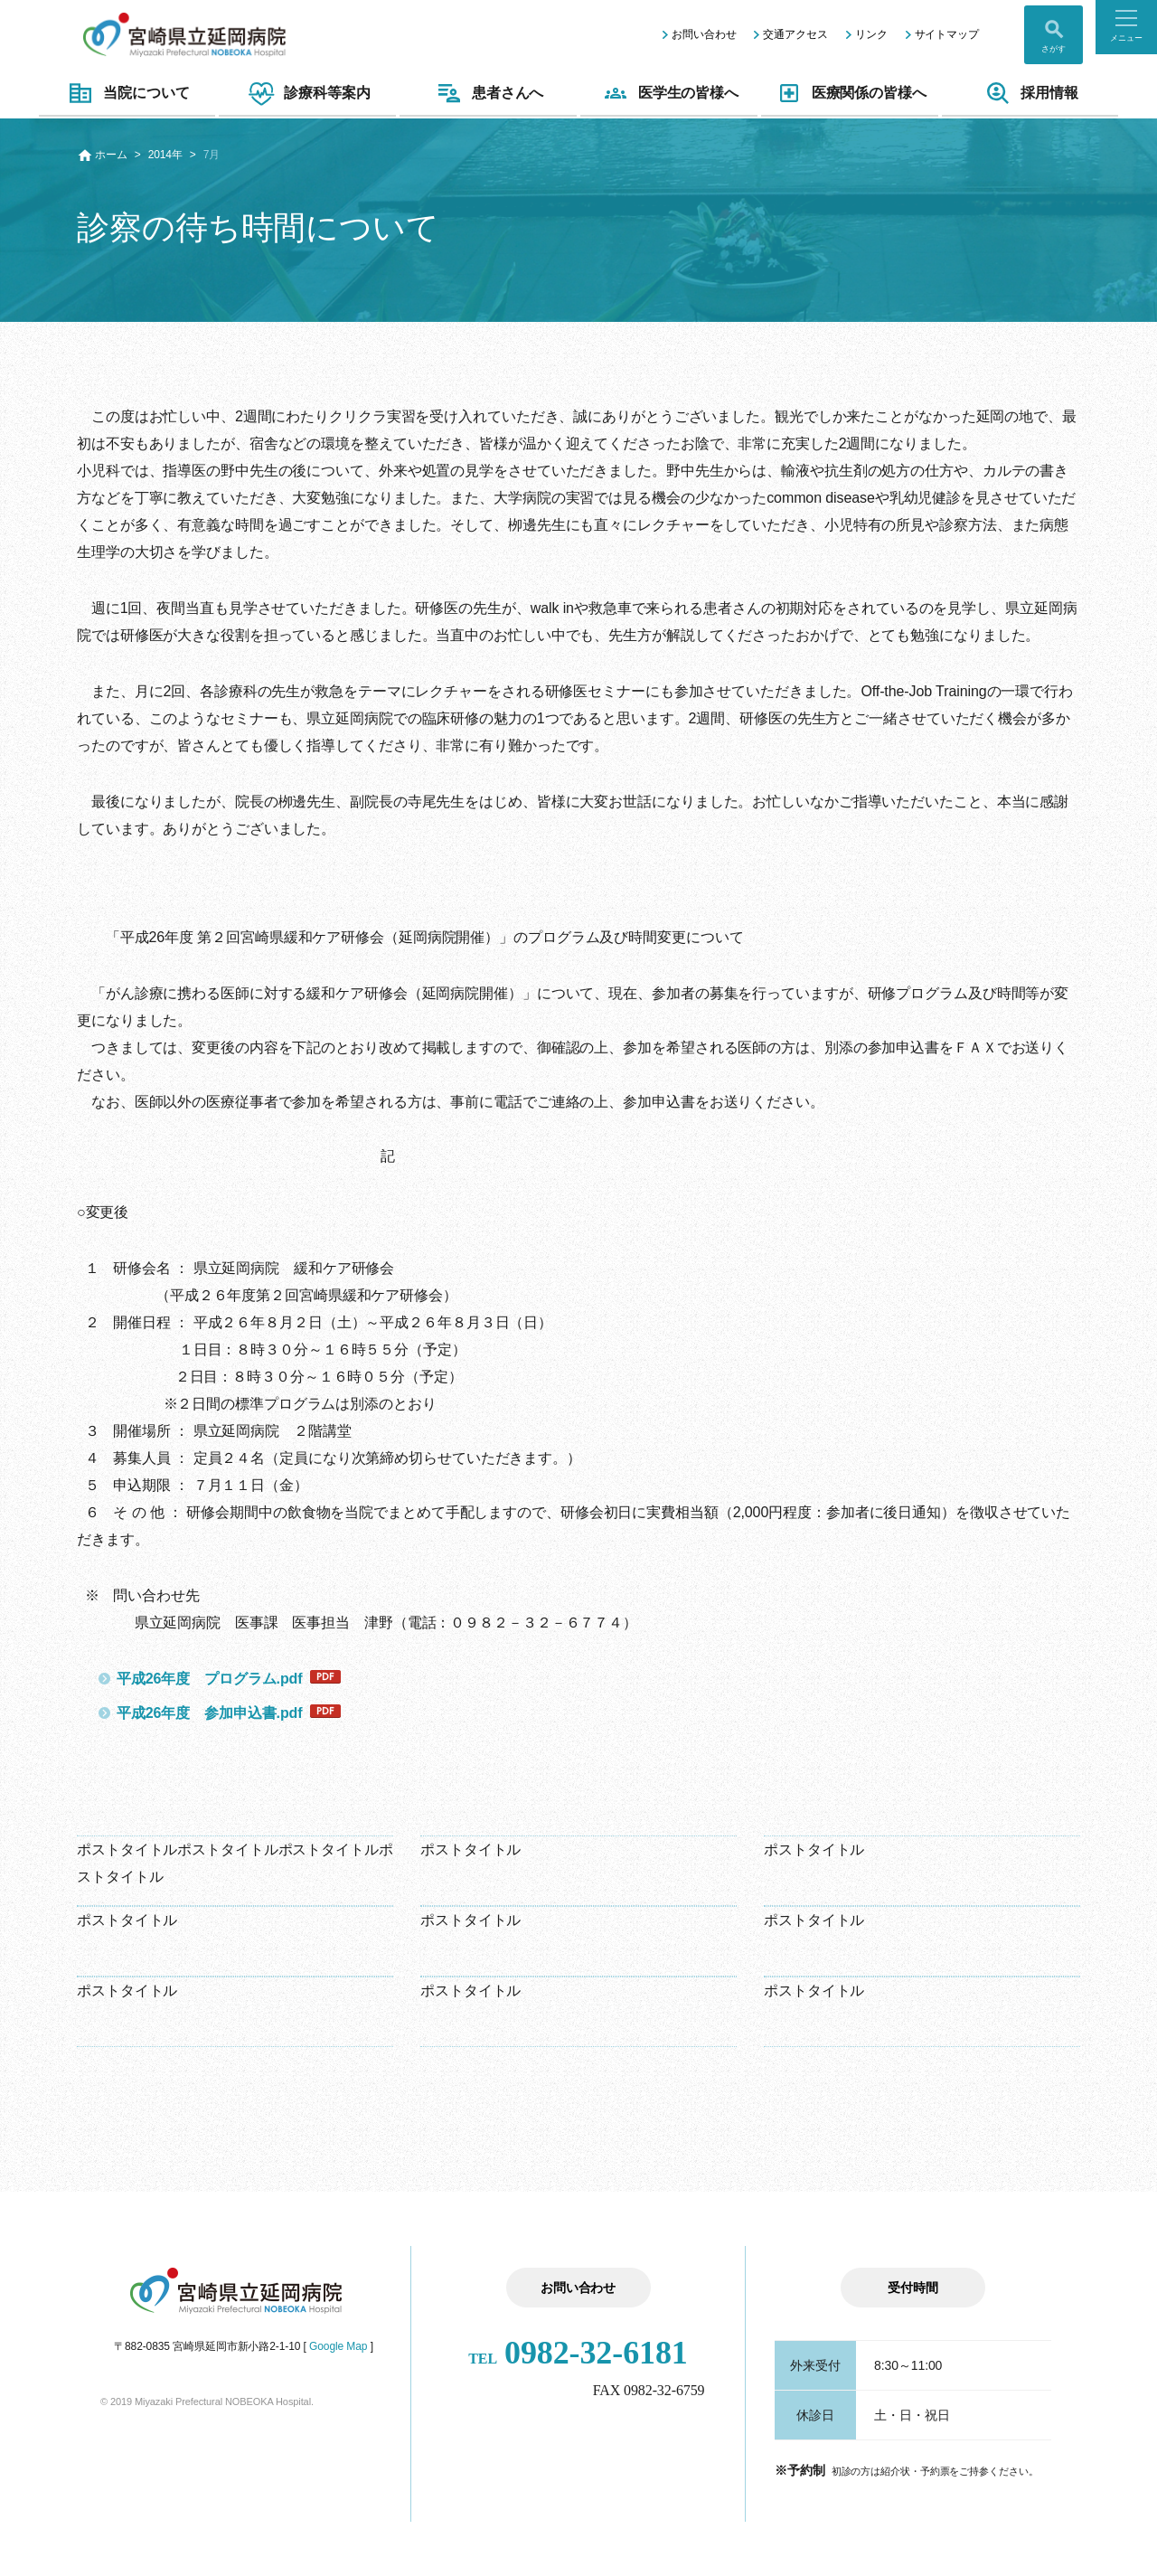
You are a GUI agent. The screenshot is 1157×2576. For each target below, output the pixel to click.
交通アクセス (795, 34)
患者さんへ (488, 93)
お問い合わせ (704, 34)
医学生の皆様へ (668, 93)
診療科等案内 (307, 93)
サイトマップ (947, 34)
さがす (1053, 48)
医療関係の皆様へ (850, 93)
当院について (126, 93)
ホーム (111, 154)
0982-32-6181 (578, 2353)
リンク (871, 34)
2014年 (165, 154)
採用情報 (1030, 93)
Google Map (338, 2346)
